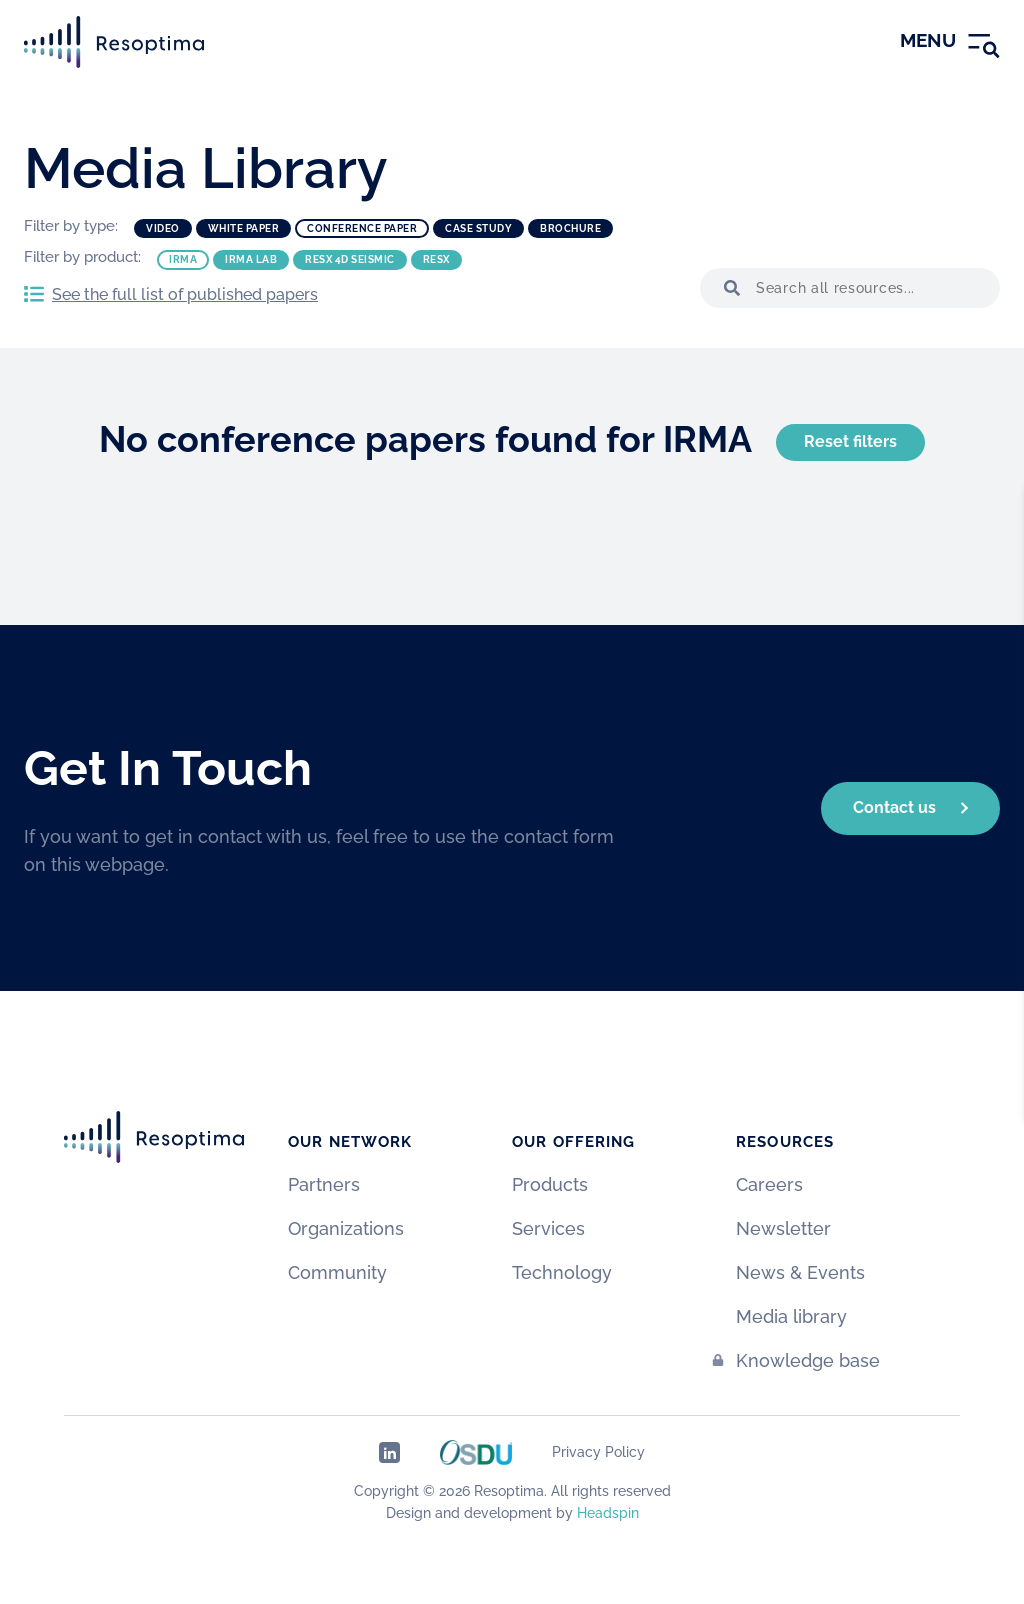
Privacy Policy (598, 1452)
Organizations (346, 1228)
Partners (324, 1184)
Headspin (608, 1513)
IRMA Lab (251, 259)
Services (548, 1228)
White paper (244, 228)
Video (163, 228)
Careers (769, 1184)
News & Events (800, 1272)
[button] (728, 288)
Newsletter (783, 1228)
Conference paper (362, 228)
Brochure (570, 228)
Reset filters (850, 441)
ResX (436, 259)
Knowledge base (808, 1360)
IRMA (183, 259)
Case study (478, 228)
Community (337, 1272)
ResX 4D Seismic (350, 259)
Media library (791, 1316)
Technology (562, 1272)
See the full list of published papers (185, 294)
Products (550, 1184)
